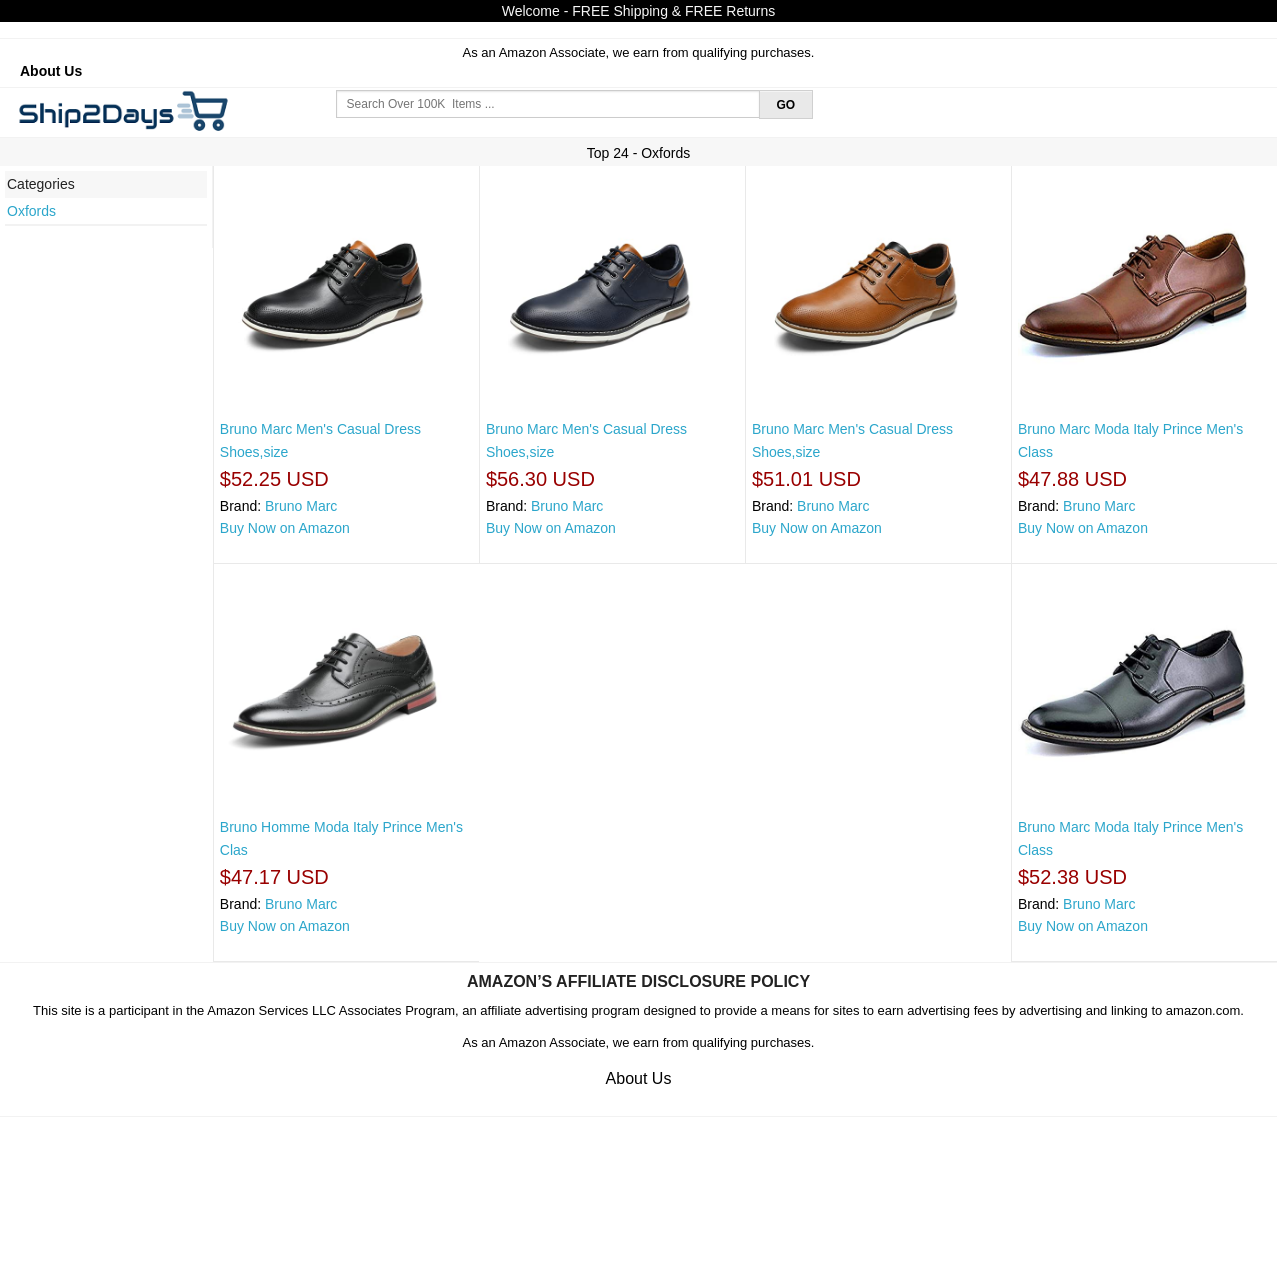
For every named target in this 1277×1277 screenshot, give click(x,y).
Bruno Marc (301, 506)
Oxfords (31, 211)
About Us (51, 71)
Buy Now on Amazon (285, 528)
